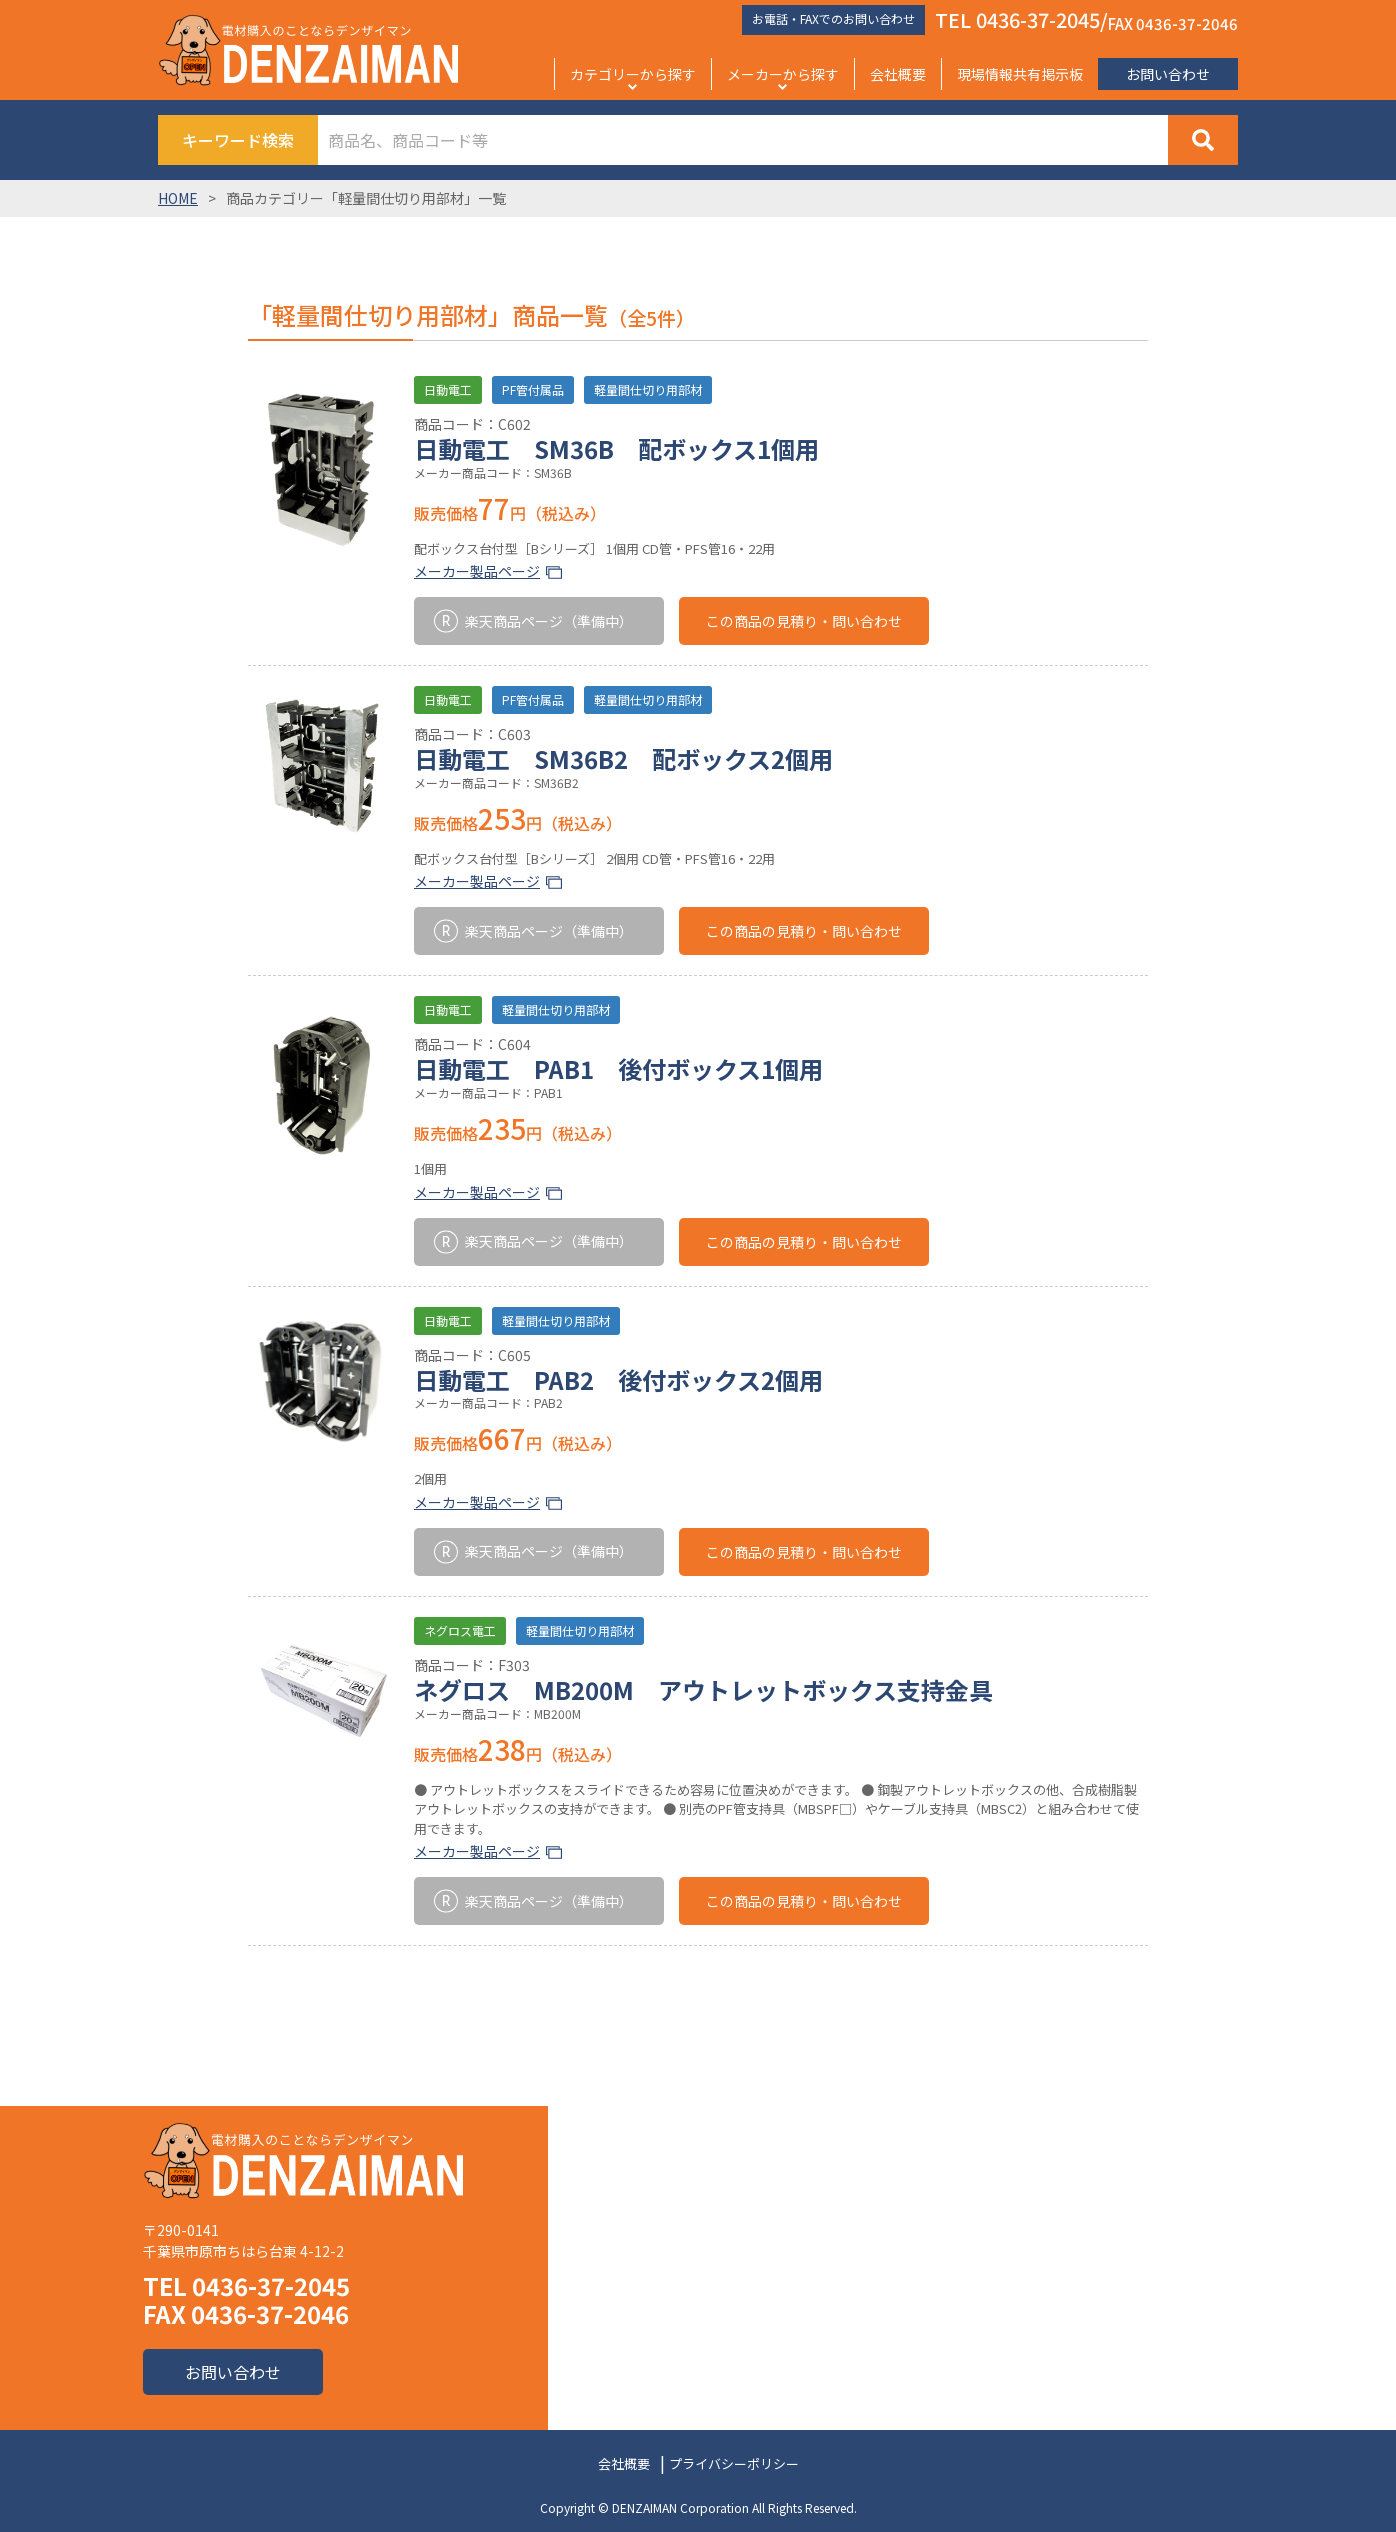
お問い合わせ (1168, 74)
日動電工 (448, 389)
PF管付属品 (533, 389)
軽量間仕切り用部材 (648, 389)
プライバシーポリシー (734, 2463)
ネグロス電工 (460, 1630)
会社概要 (898, 74)
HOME (178, 198)
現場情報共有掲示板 (1020, 74)
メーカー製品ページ (477, 571)
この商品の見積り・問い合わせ (804, 621)
